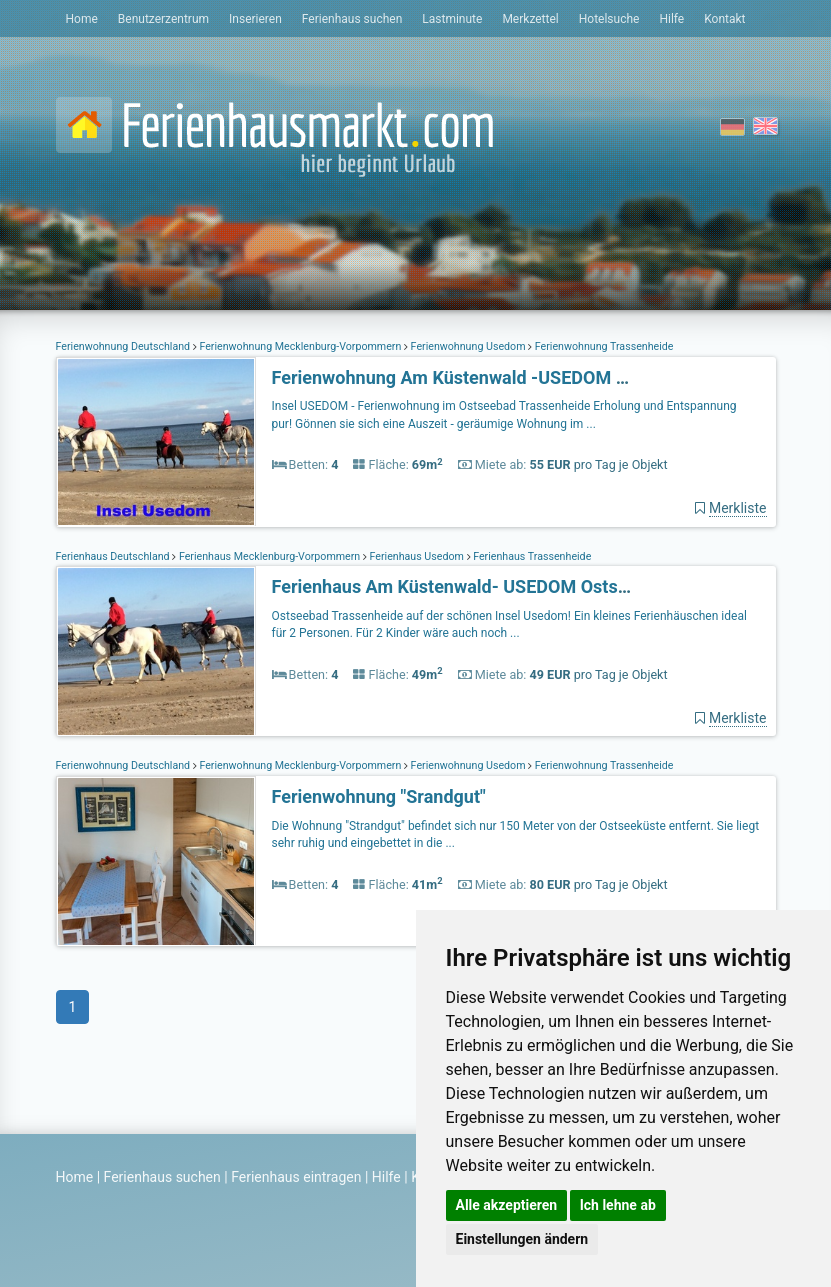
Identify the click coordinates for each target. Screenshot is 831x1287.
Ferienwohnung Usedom (468, 346)
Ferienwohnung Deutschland (124, 346)
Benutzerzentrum (163, 19)
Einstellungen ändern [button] (522, 1239)
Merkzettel (530, 19)
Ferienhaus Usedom (417, 556)
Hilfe (671, 19)
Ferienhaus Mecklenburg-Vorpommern (269, 556)
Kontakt (724, 19)
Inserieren (255, 19)
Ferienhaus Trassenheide (531, 556)
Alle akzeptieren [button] (507, 1205)
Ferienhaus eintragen (296, 1177)
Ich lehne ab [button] (618, 1205)
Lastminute (452, 19)
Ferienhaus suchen (352, 19)
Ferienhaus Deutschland (114, 556)
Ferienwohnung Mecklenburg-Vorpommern (300, 346)
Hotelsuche (609, 19)
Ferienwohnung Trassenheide (602, 346)
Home (82, 19)
